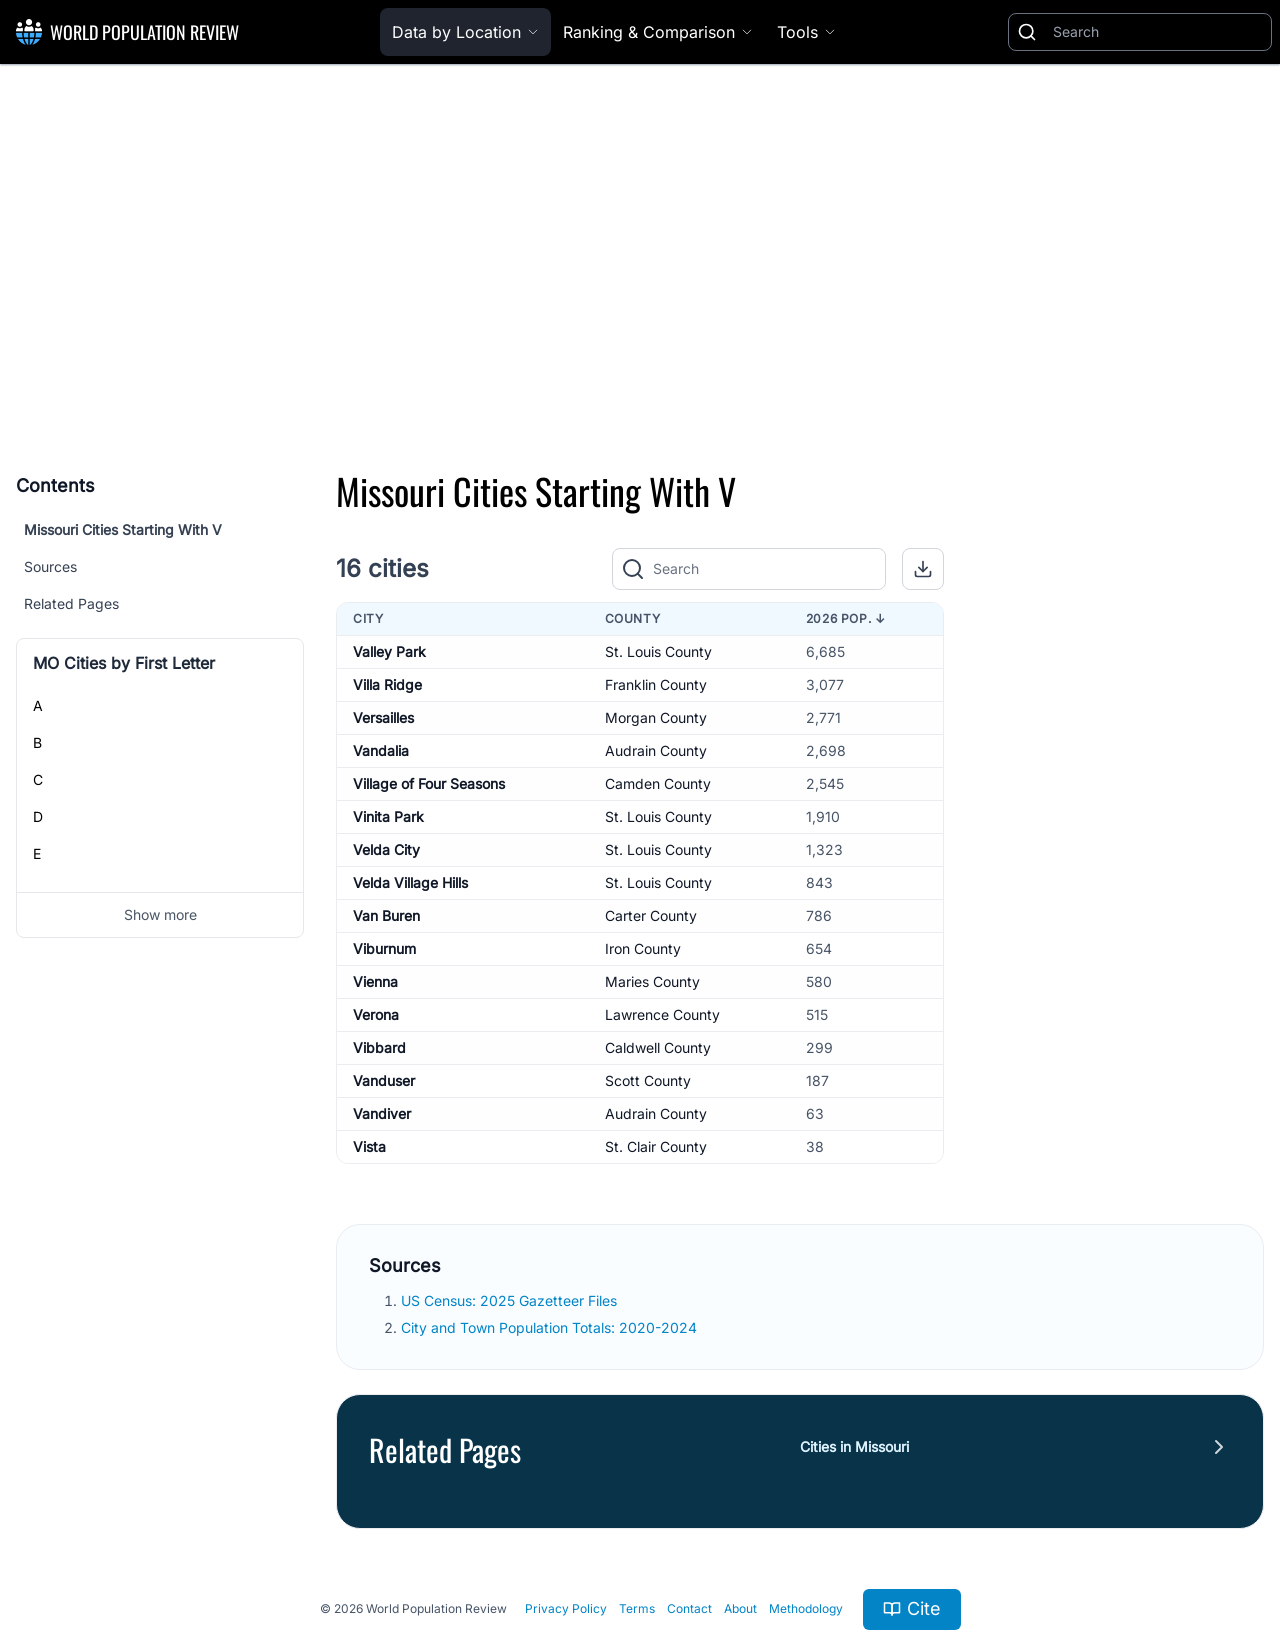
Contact (689, 1608)
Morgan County (656, 717)
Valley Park (389, 651)
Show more (160, 914)
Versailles (383, 717)
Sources (50, 566)
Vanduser (384, 1080)
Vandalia (381, 750)
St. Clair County (656, 1146)
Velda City (386, 849)
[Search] (1158, 32)
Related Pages (71, 603)
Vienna (375, 981)
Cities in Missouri (854, 1446)
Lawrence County (662, 1014)
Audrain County (656, 750)
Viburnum (384, 948)
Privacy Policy (566, 1608)
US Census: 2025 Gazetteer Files (511, 1300)
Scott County (648, 1080)
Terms (637, 1608)
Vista (369, 1146)
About (740, 1608)
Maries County (652, 981)
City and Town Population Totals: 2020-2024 (551, 1327)
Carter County (651, 915)
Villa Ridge (387, 684)
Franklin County (656, 684)
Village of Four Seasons (429, 783)
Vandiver (382, 1113)
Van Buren (386, 915)
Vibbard (379, 1047)
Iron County (643, 948)
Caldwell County (658, 1047)
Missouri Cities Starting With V (123, 529)
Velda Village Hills (410, 882)
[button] (923, 569)
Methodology (806, 1608)
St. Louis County (658, 651)
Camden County (658, 783)
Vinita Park (388, 816)
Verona (376, 1014)
